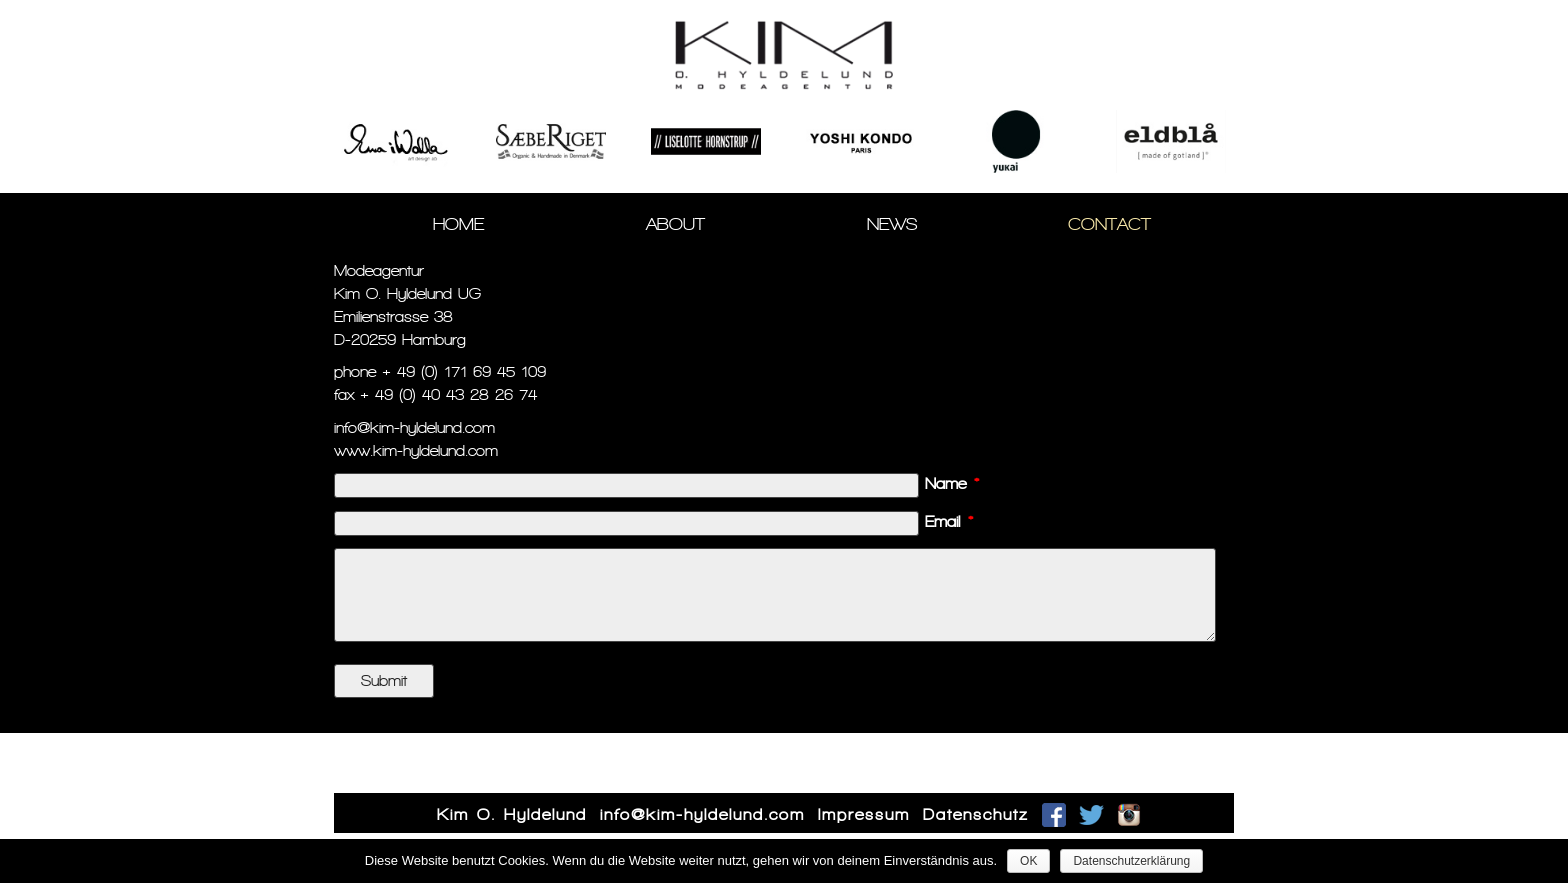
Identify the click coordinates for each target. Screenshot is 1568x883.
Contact (1109, 224)
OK (1028, 861)
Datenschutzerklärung (1131, 861)
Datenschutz (976, 814)
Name (952, 483)
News (892, 224)
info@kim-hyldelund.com (414, 427)
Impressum (864, 814)
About (675, 224)
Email (949, 521)
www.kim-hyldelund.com (416, 450)
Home (458, 224)
